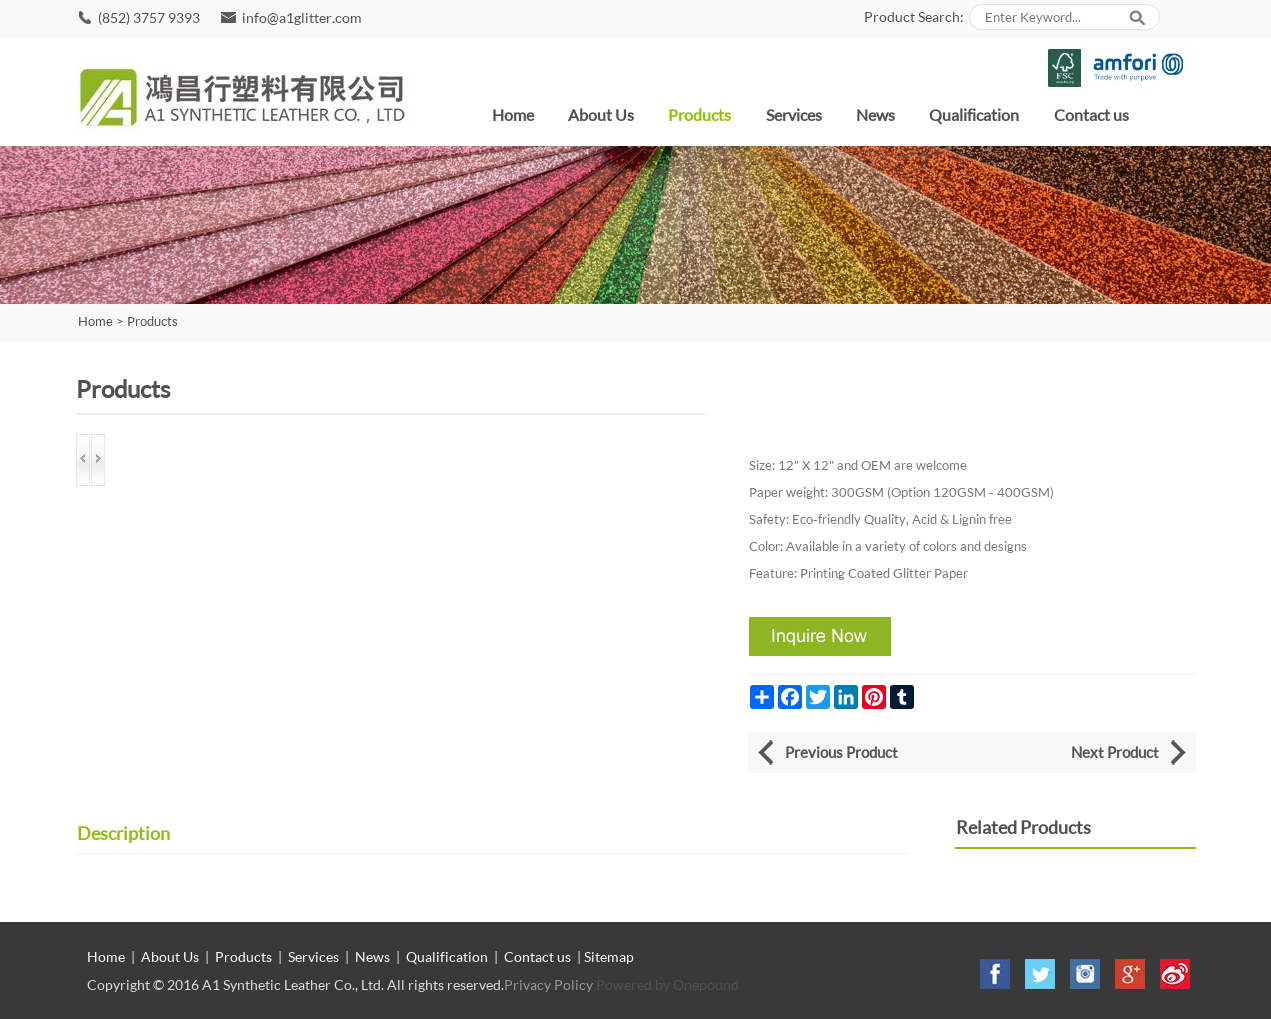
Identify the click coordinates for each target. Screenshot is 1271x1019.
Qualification (974, 114)
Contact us (1091, 114)
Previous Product (841, 752)
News (875, 114)
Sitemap (609, 956)
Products (699, 114)
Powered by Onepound (667, 984)
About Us (601, 114)
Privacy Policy (548, 984)
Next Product (1115, 752)
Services (794, 114)
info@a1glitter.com (302, 17)
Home (513, 114)
